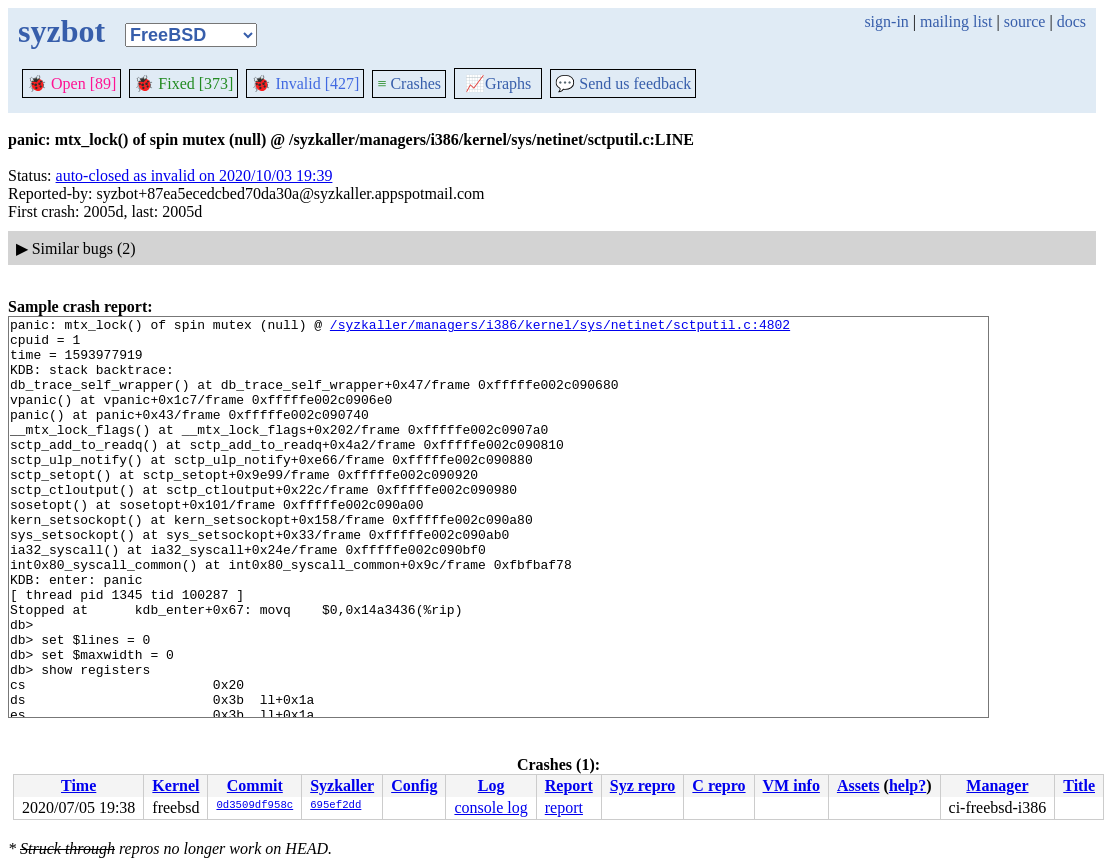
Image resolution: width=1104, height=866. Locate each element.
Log (491, 785)
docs (1071, 21)
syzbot (61, 31)
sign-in (886, 21)
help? (907, 785)
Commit (255, 785)
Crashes (409, 83)
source (1025, 21)
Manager (997, 785)
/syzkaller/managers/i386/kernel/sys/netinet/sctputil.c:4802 (560, 327)
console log (490, 807)
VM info (791, 785)
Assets (858, 785)
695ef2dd (335, 806)
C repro (718, 785)
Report (569, 785)
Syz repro (643, 785)
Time (78, 785)
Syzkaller (342, 785)
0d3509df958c (254, 806)
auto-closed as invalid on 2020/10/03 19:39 (194, 175)
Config (414, 785)
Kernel (175, 785)
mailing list (956, 21)
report (564, 807)
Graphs (498, 83)
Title (1079, 785)
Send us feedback (623, 83)
